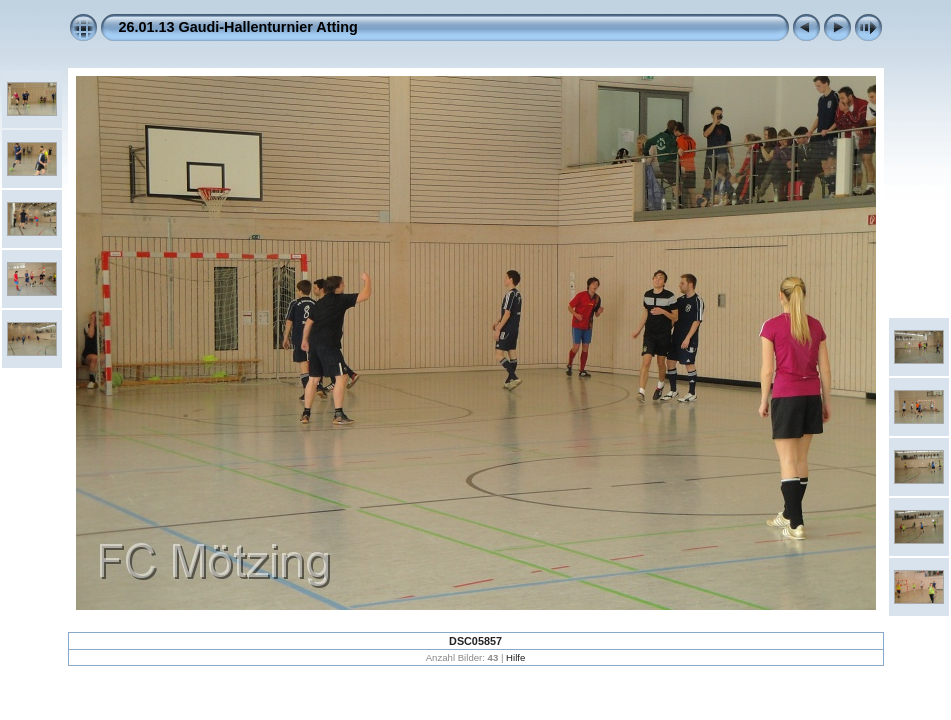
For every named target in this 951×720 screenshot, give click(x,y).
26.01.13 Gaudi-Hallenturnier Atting (238, 27)
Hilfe (515, 657)
